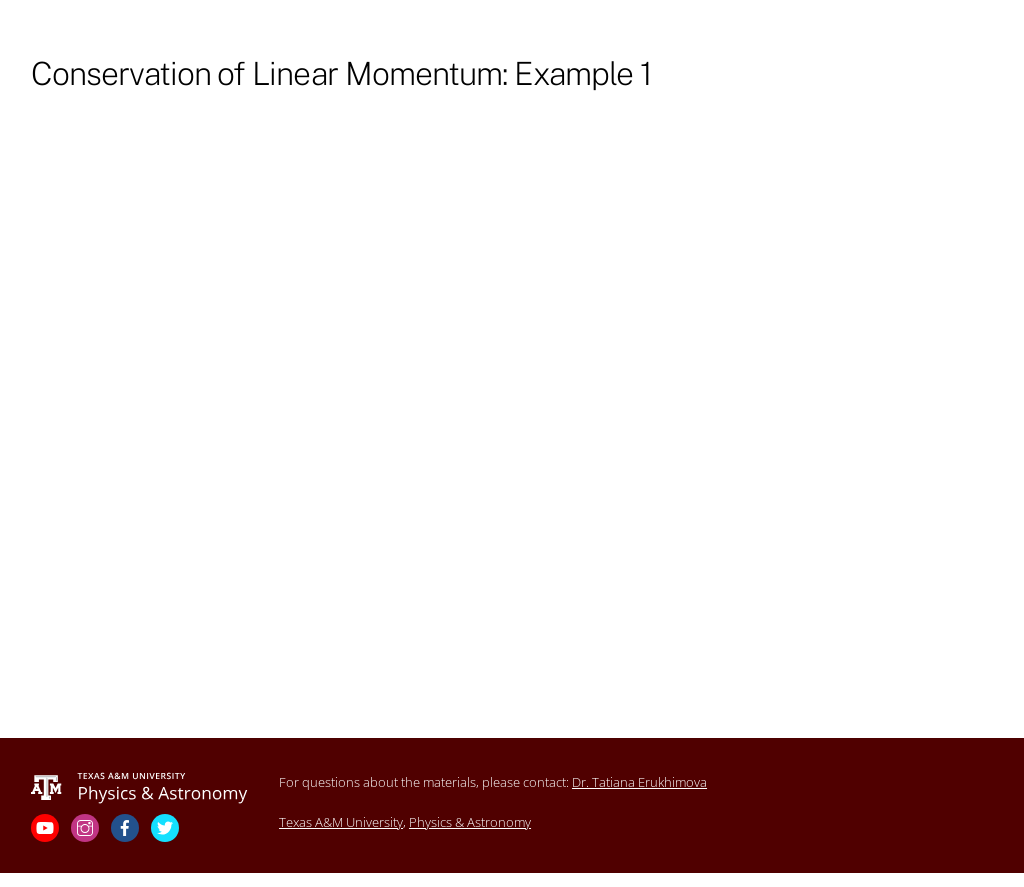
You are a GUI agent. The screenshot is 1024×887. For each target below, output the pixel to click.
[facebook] (127, 826)
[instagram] (87, 826)
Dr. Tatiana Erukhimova (639, 782)
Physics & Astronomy (470, 822)
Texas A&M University (341, 822)
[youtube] (47, 826)
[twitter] (167, 826)
